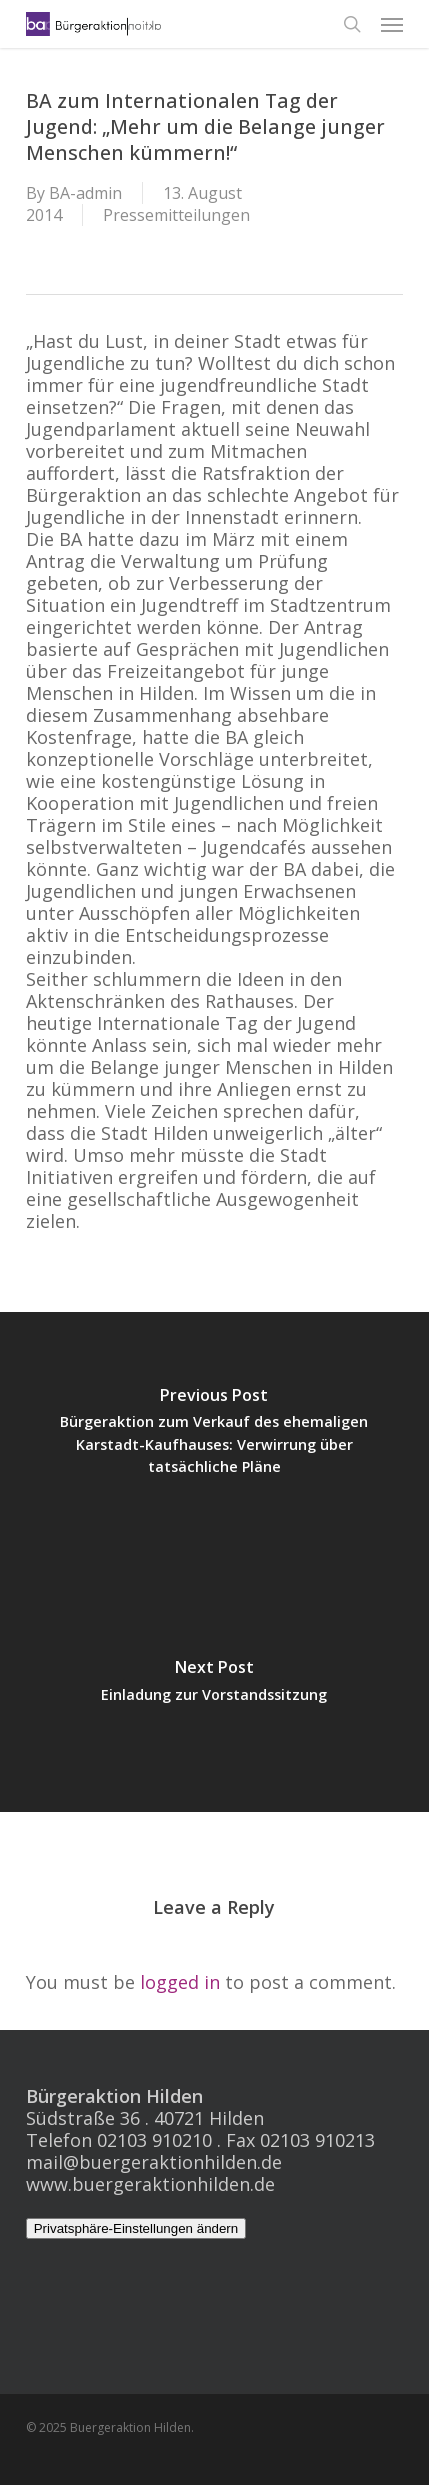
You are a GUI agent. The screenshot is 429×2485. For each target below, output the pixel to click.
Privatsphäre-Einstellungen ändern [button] (136, 2228)
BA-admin (85, 193)
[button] (392, 24)
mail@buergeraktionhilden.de (154, 2162)
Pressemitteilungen (176, 215)
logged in (180, 1982)
